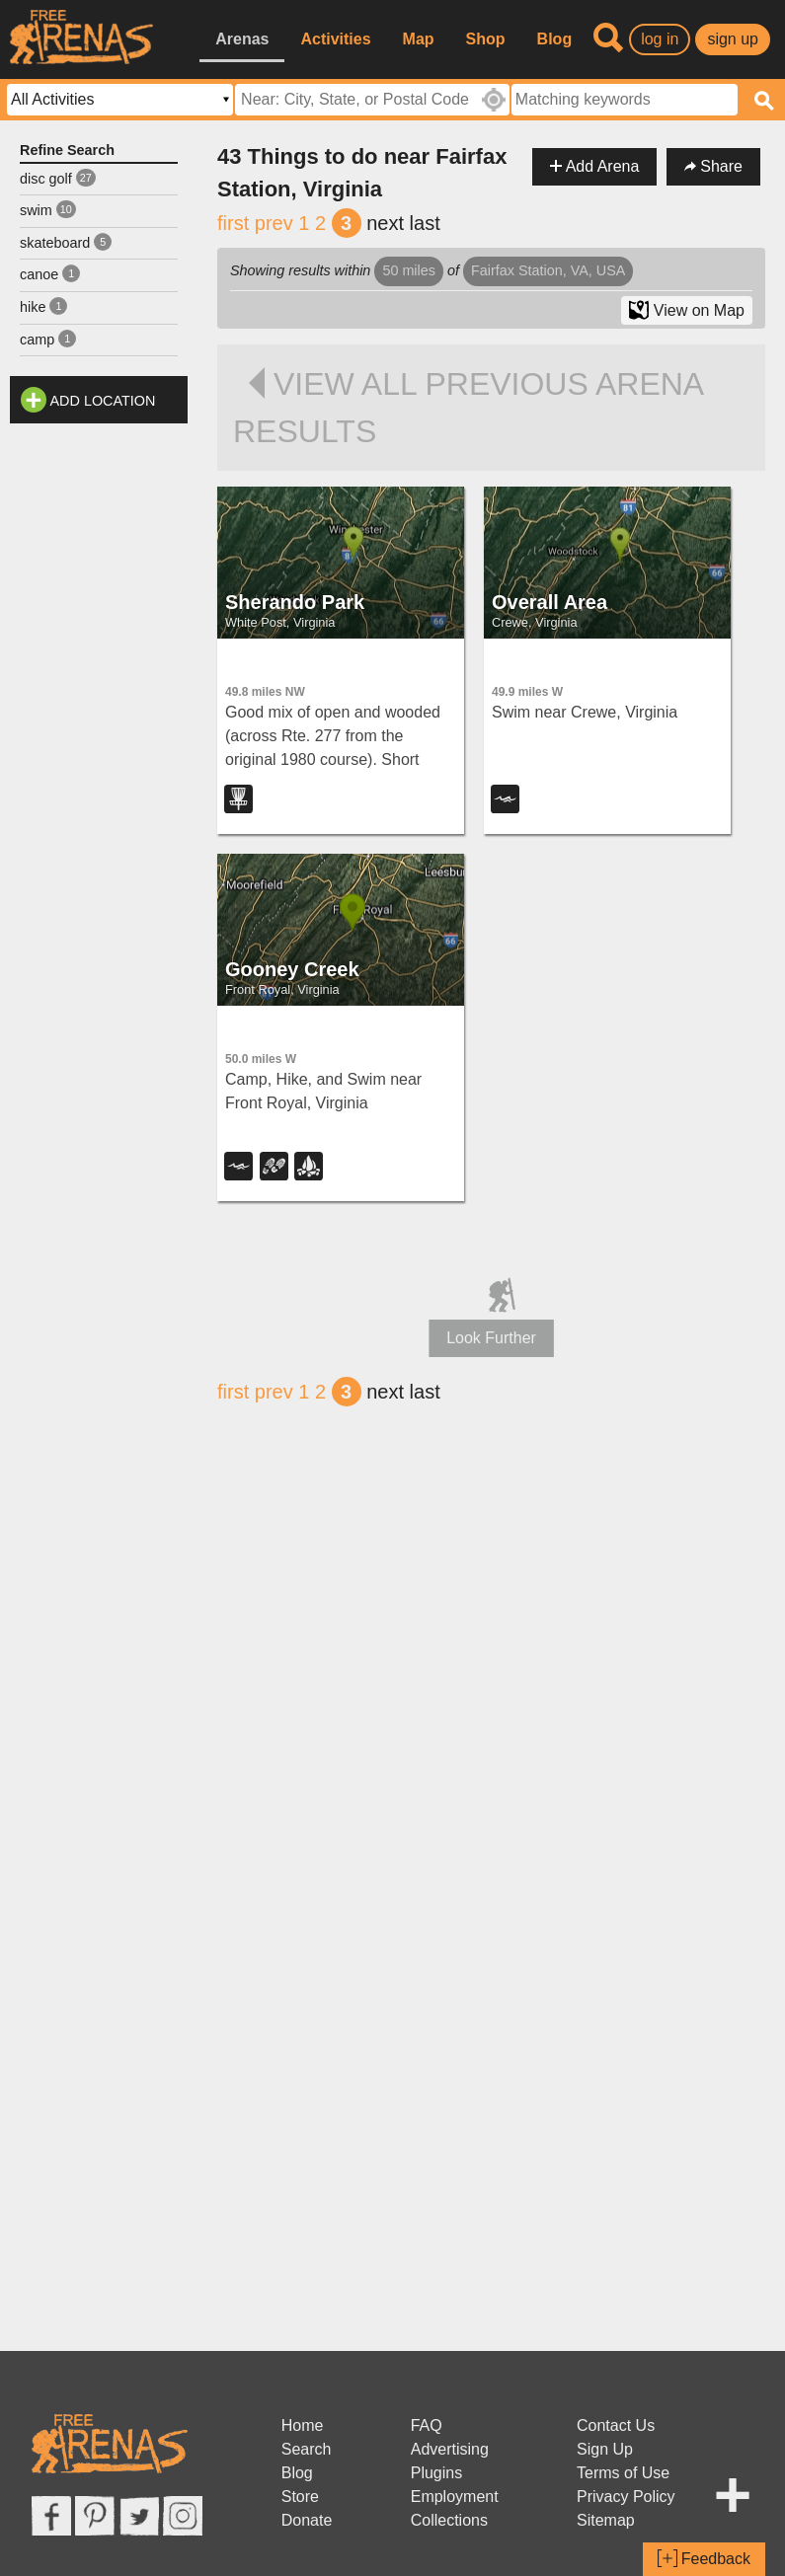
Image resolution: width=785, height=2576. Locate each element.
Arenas (242, 39)
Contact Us (616, 2425)
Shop (486, 39)
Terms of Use (623, 2472)
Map (418, 39)
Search (306, 2449)
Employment (455, 2496)
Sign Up (605, 2449)
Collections (449, 2520)
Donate (307, 2520)
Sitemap (606, 2520)
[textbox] (624, 99)
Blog (555, 39)
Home (302, 2425)
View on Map (687, 310)
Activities (335, 39)
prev (274, 223)
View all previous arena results (467, 407)
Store (300, 2496)
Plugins (436, 2472)
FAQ (426, 2425)
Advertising (450, 2449)
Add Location (103, 401)
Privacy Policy (626, 2496)
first (233, 223)
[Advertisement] (99, 729)
